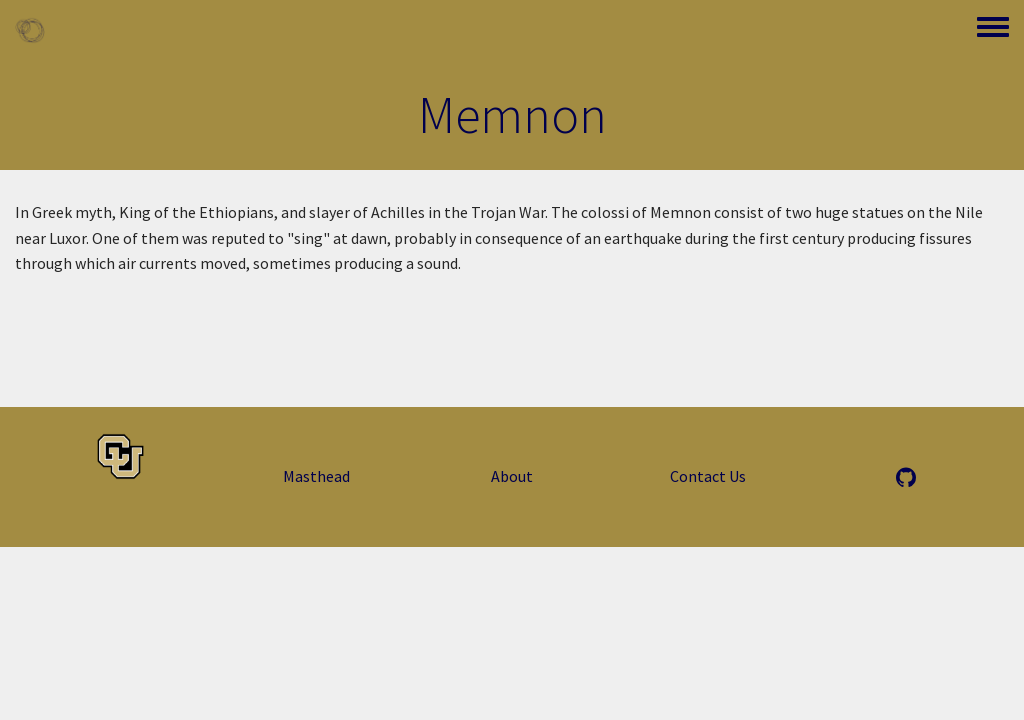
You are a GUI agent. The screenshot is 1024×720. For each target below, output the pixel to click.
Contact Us (708, 476)
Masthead (316, 476)
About (512, 476)
